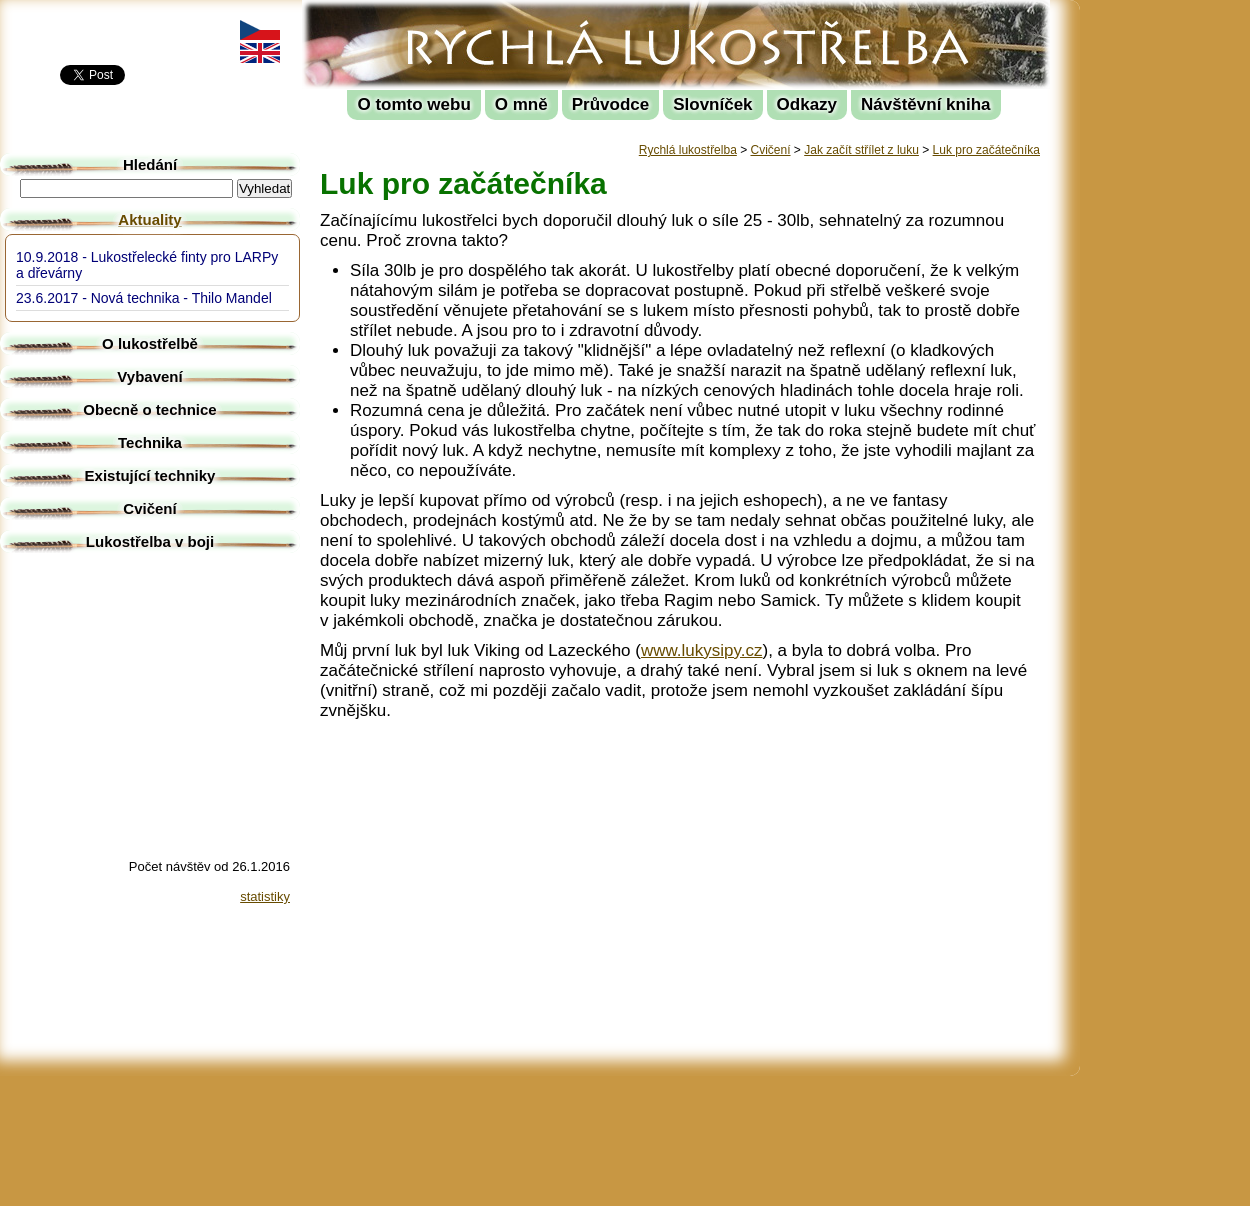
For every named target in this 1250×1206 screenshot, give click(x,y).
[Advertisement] (1170, 300)
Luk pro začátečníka (986, 150)
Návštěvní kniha (925, 104)
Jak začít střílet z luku (861, 150)
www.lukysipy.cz (702, 650)
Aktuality (149, 219)
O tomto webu (413, 104)
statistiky (265, 896)
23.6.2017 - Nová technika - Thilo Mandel (144, 298)
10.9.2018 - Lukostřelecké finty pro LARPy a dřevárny (147, 265)
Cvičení (771, 150)
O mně (521, 104)
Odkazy (807, 104)
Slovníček (712, 104)
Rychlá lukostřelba (426, 15)
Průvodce (610, 104)
